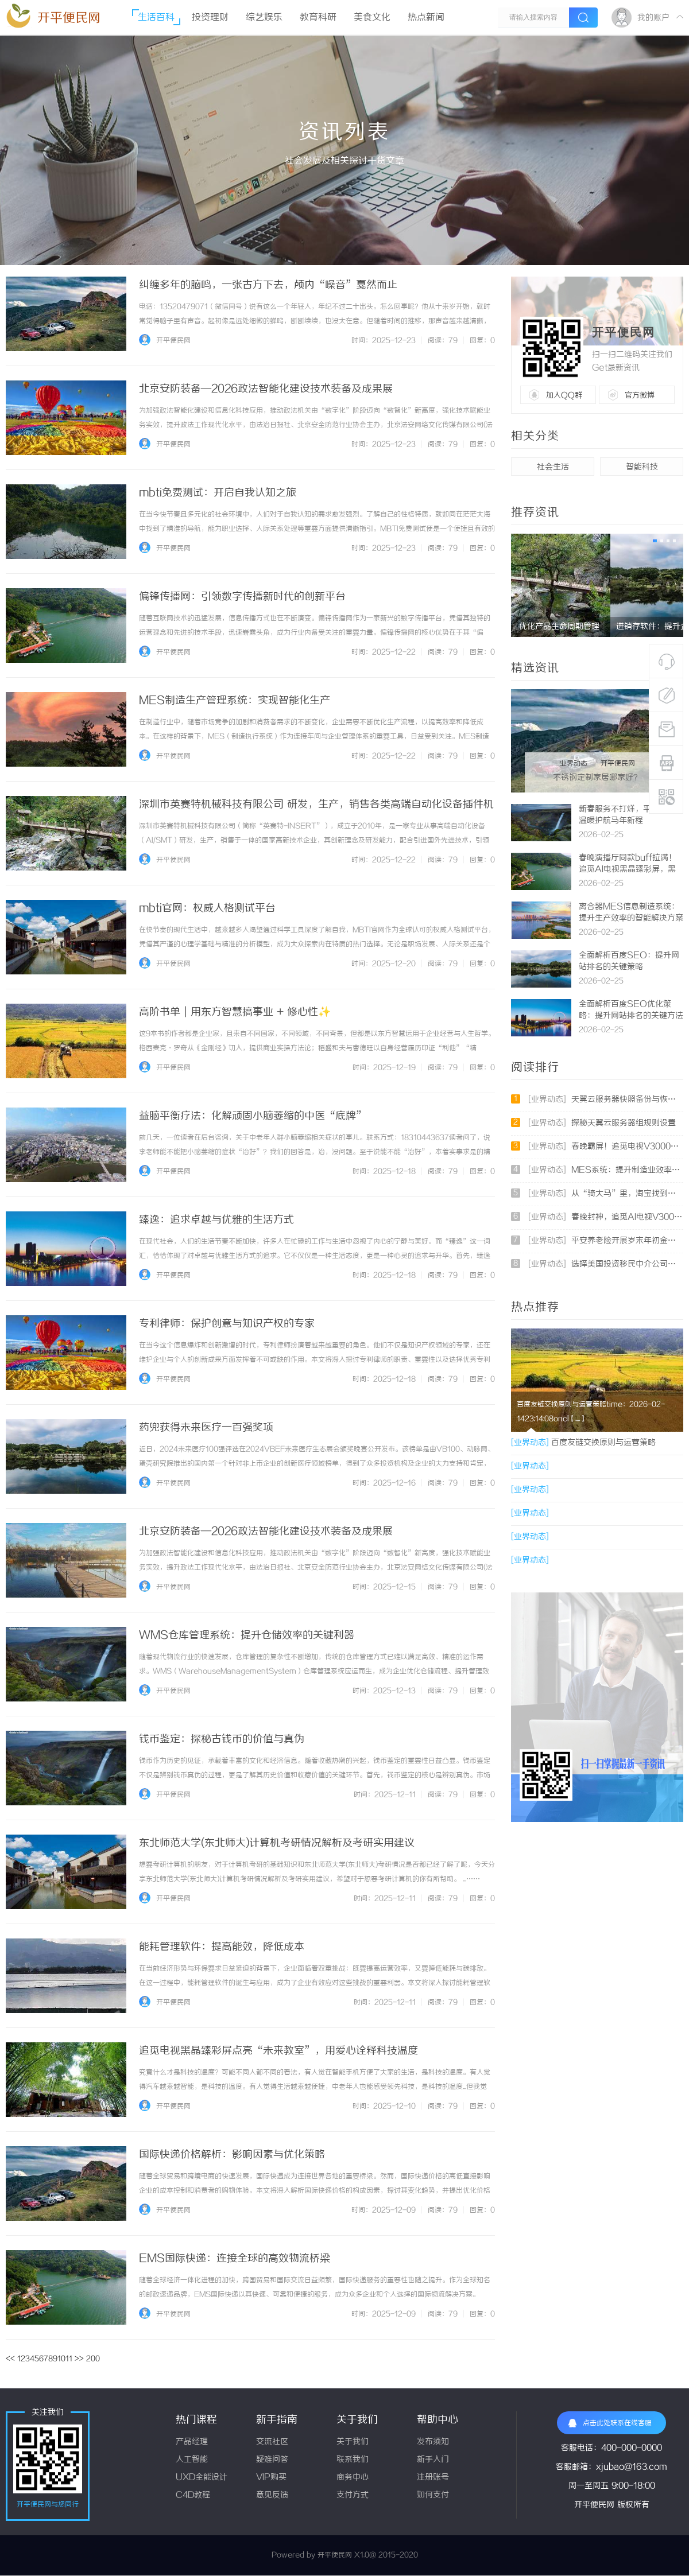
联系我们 (352, 2460)
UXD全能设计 (201, 2477)
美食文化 (372, 17)
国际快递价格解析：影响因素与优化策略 (232, 2154)
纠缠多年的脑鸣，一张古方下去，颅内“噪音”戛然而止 (268, 285)
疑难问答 (272, 2460)
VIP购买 (271, 2477)
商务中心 (352, 2477)
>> (79, 2358)
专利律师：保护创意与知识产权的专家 (227, 1324)
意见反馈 (272, 2495)
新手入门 (433, 2460)
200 (93, 2358)
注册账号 (433, 2477)
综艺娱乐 (264, 17)
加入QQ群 (564, 395)
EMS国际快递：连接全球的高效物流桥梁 (234, 2258)
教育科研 (318, 17)
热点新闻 (426, 17)
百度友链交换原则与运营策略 (583, 1443)
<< (10, 2358)
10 (61, 2358)
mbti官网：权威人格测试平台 (207, 908)
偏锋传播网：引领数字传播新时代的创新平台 (242, 596)
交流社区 (272, 2442)
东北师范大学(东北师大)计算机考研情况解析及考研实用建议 (277, 1843)
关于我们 (352, 2442)
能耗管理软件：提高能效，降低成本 (221, 1947)
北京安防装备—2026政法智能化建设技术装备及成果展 (266, 389)
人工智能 (192, 2460)
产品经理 (192, 2442)
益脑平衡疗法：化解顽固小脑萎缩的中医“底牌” (252, 1116)
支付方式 (352, 2495)
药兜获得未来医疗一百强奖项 (206, 1427)
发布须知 (433, 2442)
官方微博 (640, 395)
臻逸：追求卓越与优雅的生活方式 (216, 1220)
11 (68, 2358)
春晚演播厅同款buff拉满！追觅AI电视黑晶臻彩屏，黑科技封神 (627, 869)
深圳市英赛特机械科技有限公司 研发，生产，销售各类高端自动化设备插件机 (316, 804)
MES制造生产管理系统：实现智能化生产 (234, 700)
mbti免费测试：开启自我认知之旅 (217, 493)
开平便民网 (68, 18)
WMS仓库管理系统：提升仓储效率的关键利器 (246, 1635)
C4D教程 (193, 2495)
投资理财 (210, 17)
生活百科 (156, 17)
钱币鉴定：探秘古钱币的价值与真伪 (221, 1739)
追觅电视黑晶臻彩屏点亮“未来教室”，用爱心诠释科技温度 (278, 2051)
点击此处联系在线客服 (610, 2423)
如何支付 (433, 2495)
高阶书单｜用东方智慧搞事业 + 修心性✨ (235, 1012)
